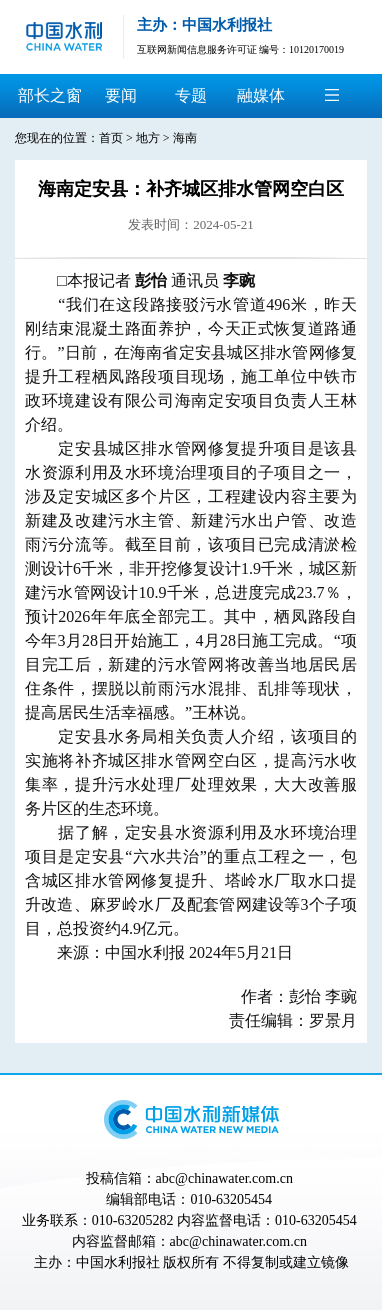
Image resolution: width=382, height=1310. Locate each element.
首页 (111, 138)
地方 (148, 138)
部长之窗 (50, 95)
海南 (185, 138)
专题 (191, 95)
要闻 (121, 95)
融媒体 (261, 95)
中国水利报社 (118, 1262)
